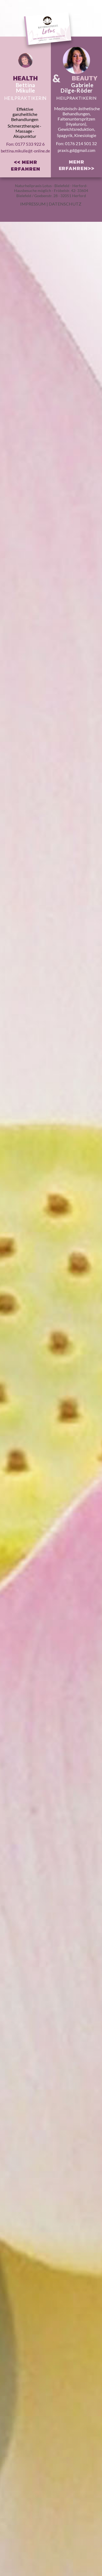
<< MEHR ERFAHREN (25, 165)
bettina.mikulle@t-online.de (25, 150)
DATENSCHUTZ (65, 203)
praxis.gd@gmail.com (76, 150)
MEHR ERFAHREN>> (77, 165)
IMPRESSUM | (34, 203)
